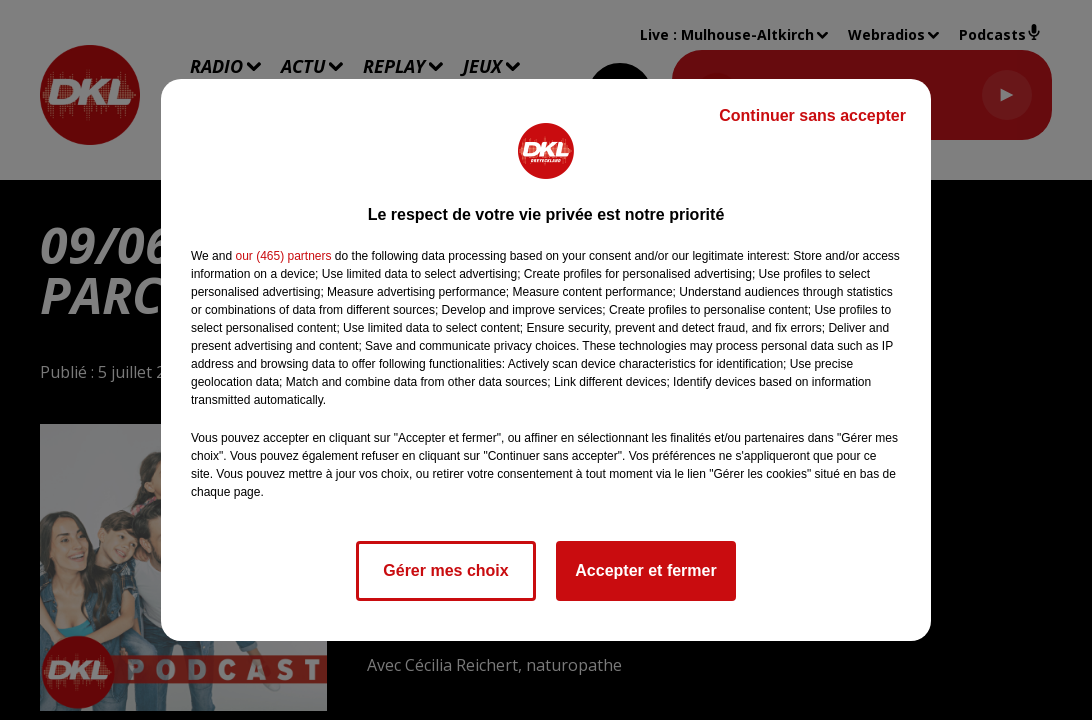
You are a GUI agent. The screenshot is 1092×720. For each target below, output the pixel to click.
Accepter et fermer (645, 570)
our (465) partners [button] (283, 256)
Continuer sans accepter (812, 115)
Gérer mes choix (445, 570)
